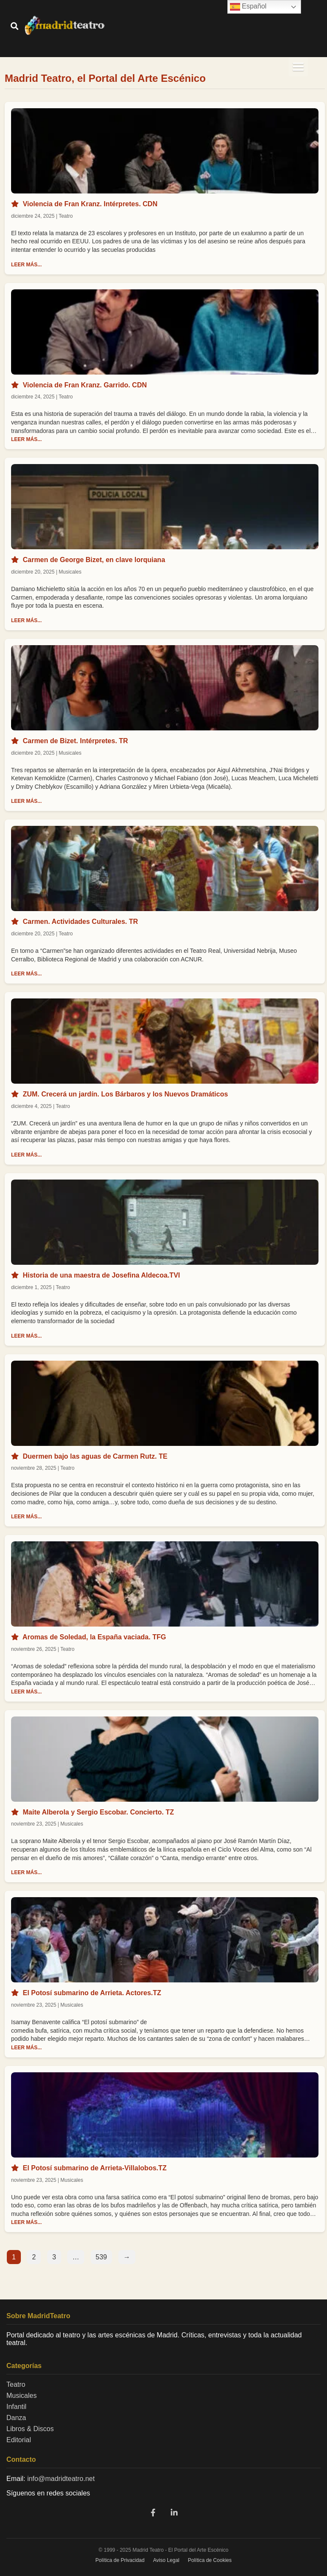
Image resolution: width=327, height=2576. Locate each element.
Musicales (21, 2395)
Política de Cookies (210, 2560)
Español (248, 7)
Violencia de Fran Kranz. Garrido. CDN (84, 385)
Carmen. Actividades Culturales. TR (80, 921)
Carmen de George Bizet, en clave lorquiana (94, 559)
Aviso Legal (166, 2560)
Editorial (18, 2439)
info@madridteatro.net (61, 2478)
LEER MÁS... (26, 265)
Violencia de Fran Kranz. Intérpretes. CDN (90, 204)
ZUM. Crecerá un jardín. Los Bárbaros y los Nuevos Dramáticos (125, 1094)
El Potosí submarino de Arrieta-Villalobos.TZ (94, 2168)
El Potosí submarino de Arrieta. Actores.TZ (92, 1992)
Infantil (16, 2406)
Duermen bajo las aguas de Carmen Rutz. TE (95, 1456)
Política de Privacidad (119, 2560)
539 (101, 2257)
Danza (16, 2417)
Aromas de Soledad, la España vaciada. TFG (94, 1637)
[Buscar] (14, 26)
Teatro (15, 2384)
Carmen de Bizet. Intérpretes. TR (75, 740)
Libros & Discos (30, 2428)
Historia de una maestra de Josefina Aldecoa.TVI (101, 1275)
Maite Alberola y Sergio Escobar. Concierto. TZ (98, 1812)
